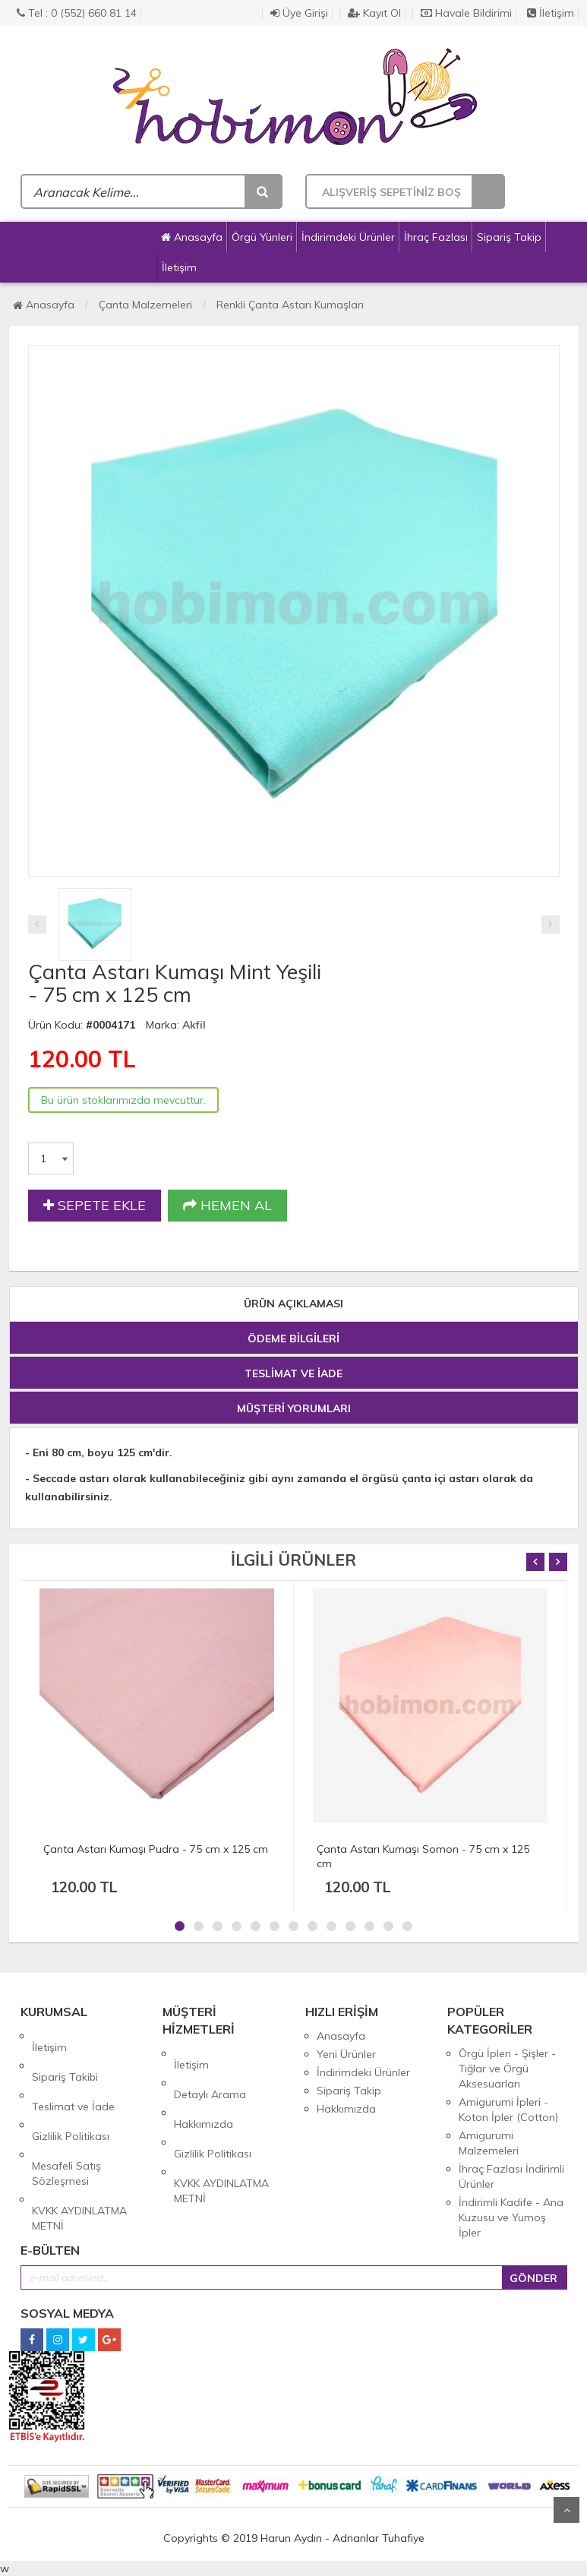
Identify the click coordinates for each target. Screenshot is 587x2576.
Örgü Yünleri (262, 237)
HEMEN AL (227, 1206)
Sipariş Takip (509, 237)
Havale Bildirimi (466, 13)
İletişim (550, 13)
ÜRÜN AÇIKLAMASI (293, 1303)
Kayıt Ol (374, 13)
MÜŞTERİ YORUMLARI (294, 1408)
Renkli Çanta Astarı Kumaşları (290, 304)
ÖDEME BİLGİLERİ (293, 1338)
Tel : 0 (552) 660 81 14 (77, 13)
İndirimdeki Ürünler (348, 237)
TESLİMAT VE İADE (293, 1373)
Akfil (194, 1025)
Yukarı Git (566, 2510)
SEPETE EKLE (94, 1206)
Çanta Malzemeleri (145, 304)
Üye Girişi (299, 13)
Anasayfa (191, 237)
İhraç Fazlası (436, 237)
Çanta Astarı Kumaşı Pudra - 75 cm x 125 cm (155, 1849)
